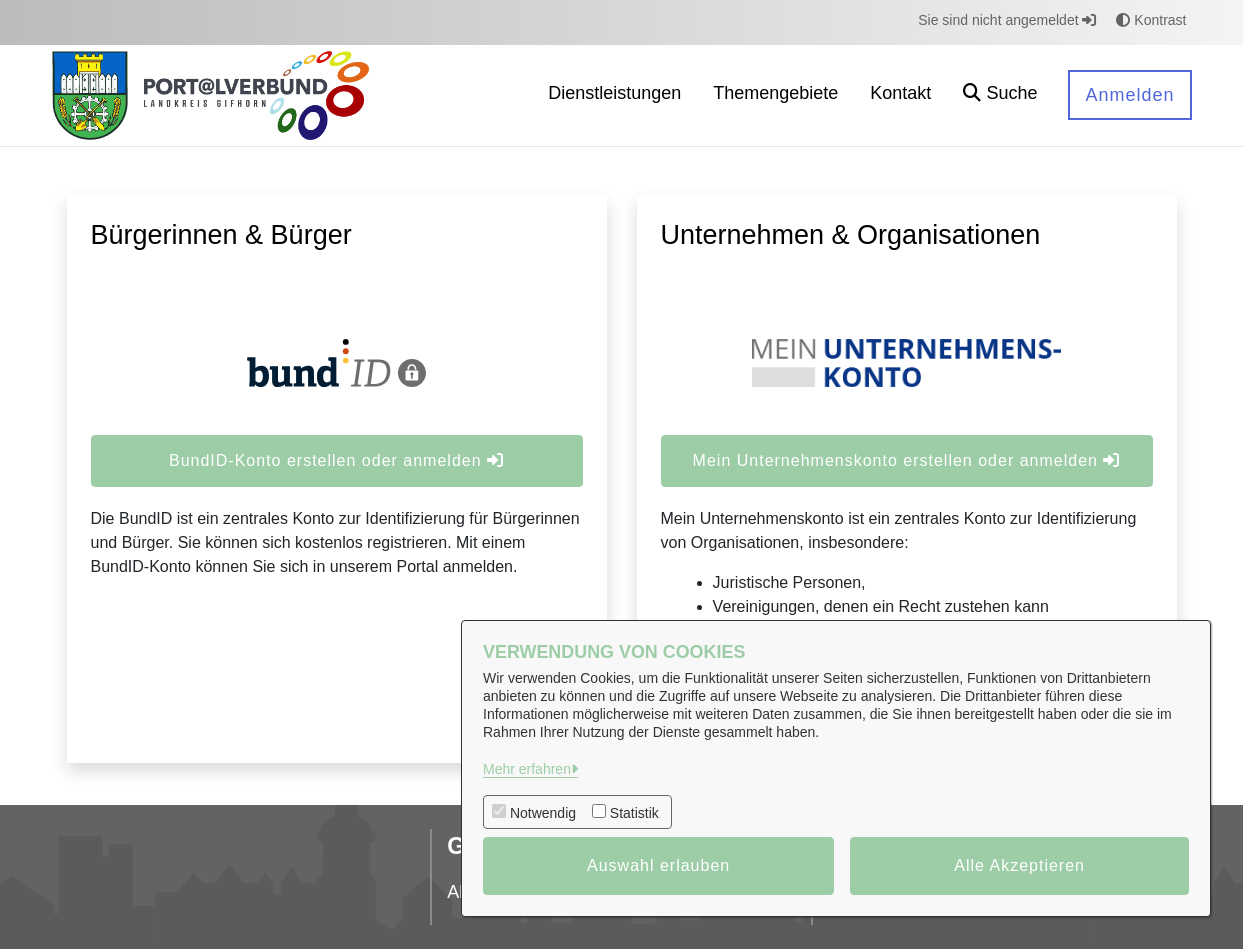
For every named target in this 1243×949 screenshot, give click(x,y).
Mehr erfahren (527, 769)
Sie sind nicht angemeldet (1007, 20)
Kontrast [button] (1151, 20)
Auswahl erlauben (658, 865)
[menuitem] (614, 95)
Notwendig (543, 813)
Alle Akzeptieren (1019, 865)
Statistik (634, 813)
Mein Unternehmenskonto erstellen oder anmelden (907, 460)
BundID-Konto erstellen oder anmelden (336, 460)
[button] (1000, 95)
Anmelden (1129, 95)
